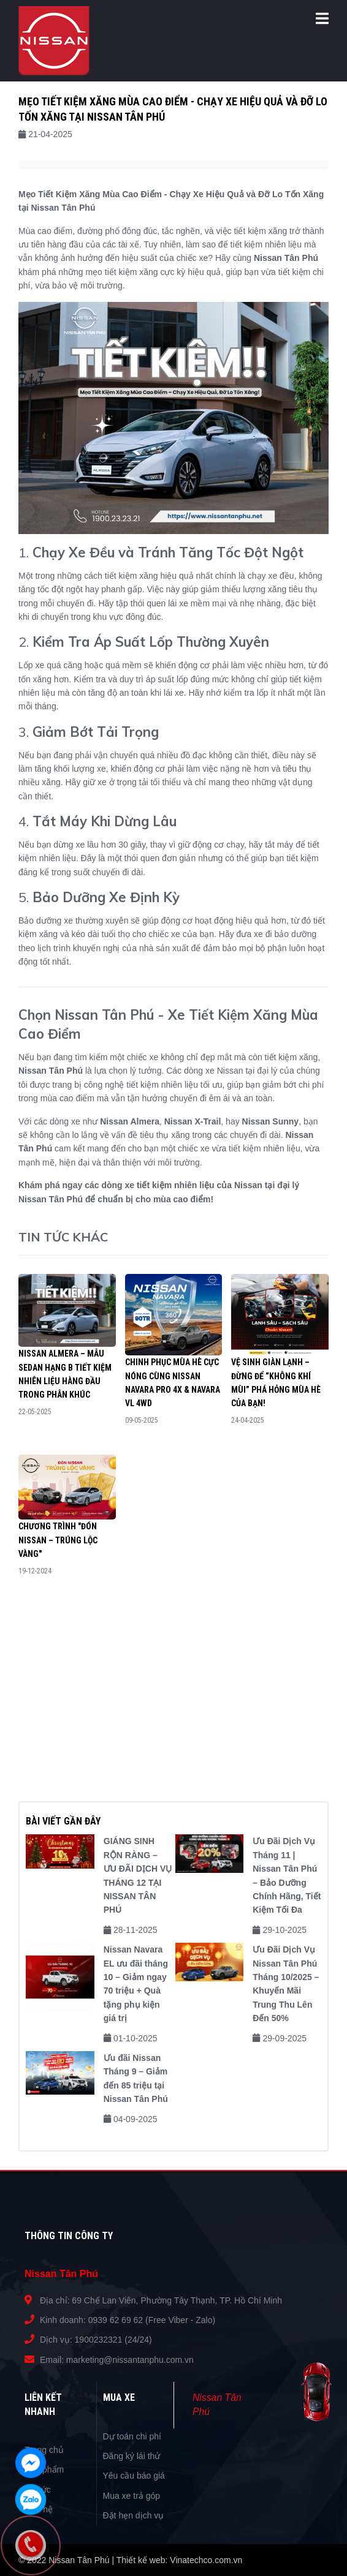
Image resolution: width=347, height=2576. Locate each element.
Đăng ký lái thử (132, 2456)
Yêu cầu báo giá (134, 2475)
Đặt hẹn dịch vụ (133, 2515)
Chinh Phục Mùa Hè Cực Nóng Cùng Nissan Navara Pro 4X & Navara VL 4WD (172, 1382)
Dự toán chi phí (132, 2436)
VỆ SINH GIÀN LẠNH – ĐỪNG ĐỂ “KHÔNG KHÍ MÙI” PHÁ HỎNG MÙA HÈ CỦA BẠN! (276, 1382)
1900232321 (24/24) (113, 2339)
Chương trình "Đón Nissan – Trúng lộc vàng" (57, 1540)
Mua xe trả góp (132, 2496)
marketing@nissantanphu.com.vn (130, 2360)
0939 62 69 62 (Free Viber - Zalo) (152, 2320)
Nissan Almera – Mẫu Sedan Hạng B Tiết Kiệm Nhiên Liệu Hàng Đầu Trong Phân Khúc (65, 1374)
